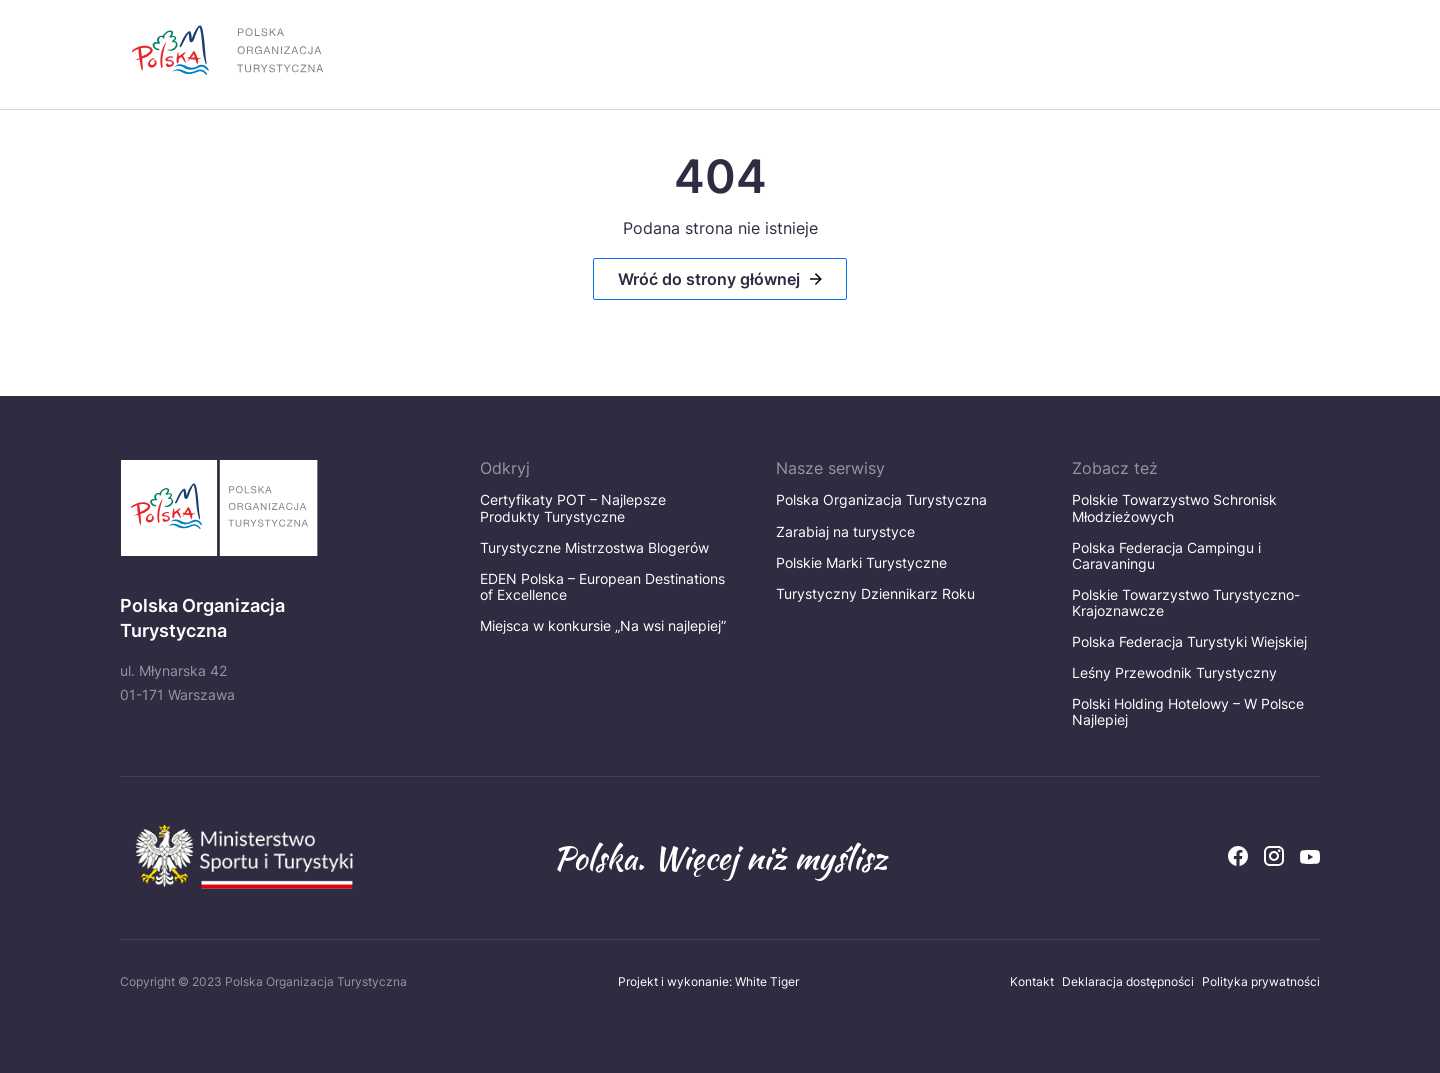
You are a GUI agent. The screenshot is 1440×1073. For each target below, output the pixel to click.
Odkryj (505, 468)
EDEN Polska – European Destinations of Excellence (602, 586)
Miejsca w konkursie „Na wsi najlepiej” (603, 625)
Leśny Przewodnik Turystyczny (1174, 672)
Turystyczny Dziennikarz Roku (875, 593)
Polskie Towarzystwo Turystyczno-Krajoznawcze (1186, 602)
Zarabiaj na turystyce (845, 531)
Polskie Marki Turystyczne (861, 562)
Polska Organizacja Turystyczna (881, 499)
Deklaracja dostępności (1128, 981)
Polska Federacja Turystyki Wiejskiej (1189, 641)
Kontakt (1032, 981)
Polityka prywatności (1261, 981)
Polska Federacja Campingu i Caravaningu (1166, 555)
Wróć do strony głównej (709, 279)
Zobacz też (1115, 468)
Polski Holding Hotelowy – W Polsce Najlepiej (1188, 711)
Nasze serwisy (830, 468)
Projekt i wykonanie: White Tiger (708, 981)
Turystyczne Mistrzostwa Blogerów (600, 547)
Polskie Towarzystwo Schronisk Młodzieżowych (1174, 507)
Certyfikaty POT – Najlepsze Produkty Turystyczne (573, 507)
